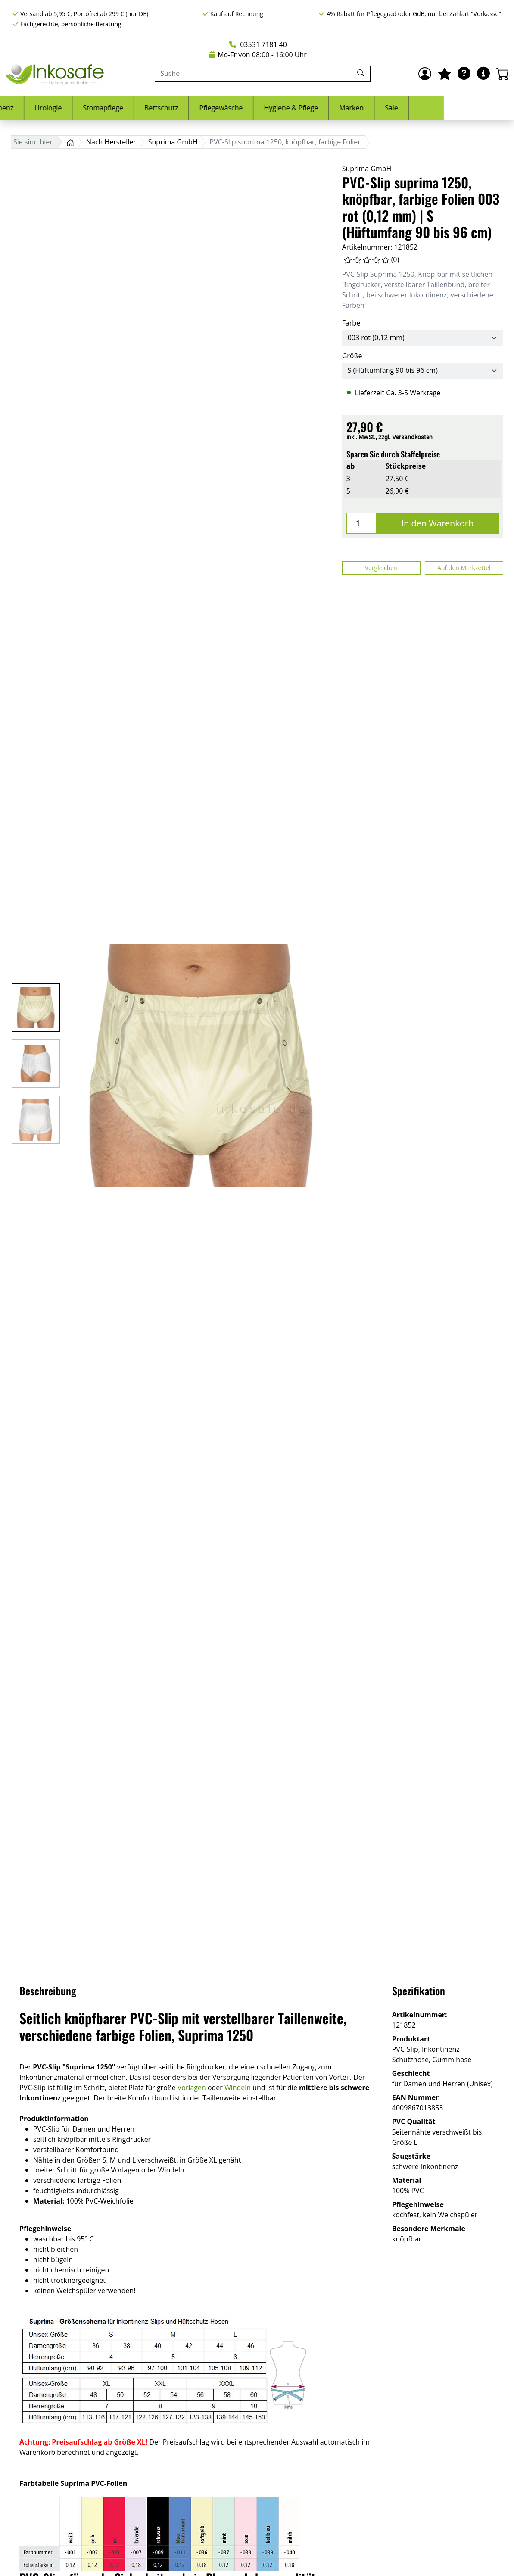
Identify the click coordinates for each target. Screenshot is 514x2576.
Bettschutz (232, 108)
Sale (461, 108)
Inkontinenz (65, 108)
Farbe (351, 323)
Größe (352, 355)
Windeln (237, 2087)
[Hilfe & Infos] (483, 74)
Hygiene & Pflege (361, 108)
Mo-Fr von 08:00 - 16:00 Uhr (258, 54)
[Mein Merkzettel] (445, 74)
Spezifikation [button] (418, 1990)
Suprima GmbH (367, 168)
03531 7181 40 (258, 44)
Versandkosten (412, 437)
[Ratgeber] (464, 74)
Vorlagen (192, 2087)
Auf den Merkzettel (464, 567)
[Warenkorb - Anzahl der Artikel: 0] (503, 74)
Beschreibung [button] (47, 1990)
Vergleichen (381, 567)
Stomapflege (173, 108)
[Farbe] (422, 338)
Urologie (118, 108)
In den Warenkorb (437, 523)
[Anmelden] (425, 74)
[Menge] (361, 523)
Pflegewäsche (291, 108)
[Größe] (422, 371)
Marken (421, 108)
